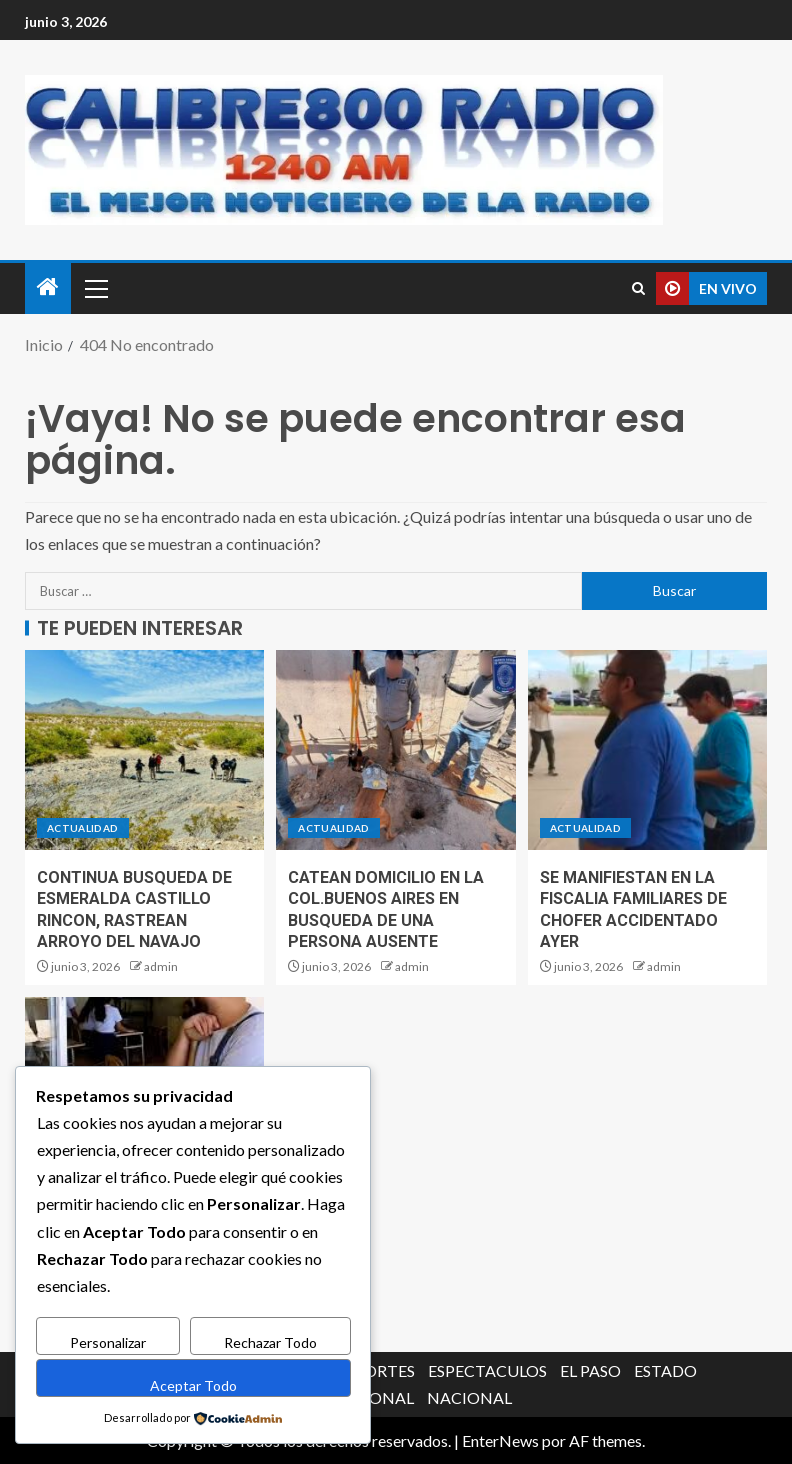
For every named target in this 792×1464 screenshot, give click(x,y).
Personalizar (108, 1343)
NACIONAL (469, 1397)
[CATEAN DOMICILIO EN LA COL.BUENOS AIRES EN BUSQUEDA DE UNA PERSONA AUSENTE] (395, 750)
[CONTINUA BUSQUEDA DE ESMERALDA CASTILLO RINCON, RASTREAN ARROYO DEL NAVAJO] (144, 750)
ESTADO (665, 1370)
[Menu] (95, 288)
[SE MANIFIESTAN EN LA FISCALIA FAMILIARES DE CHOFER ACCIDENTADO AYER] (647, 750)
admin (161, 966)
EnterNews (500, 1440)
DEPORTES (374, 1370)
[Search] (638, 288)
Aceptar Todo (193, 1385)
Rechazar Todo (270, 1343)
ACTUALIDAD (83, 828)
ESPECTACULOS (487, 1370)
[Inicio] (48, 287)
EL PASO (590, 1370)
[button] (95, 288)
